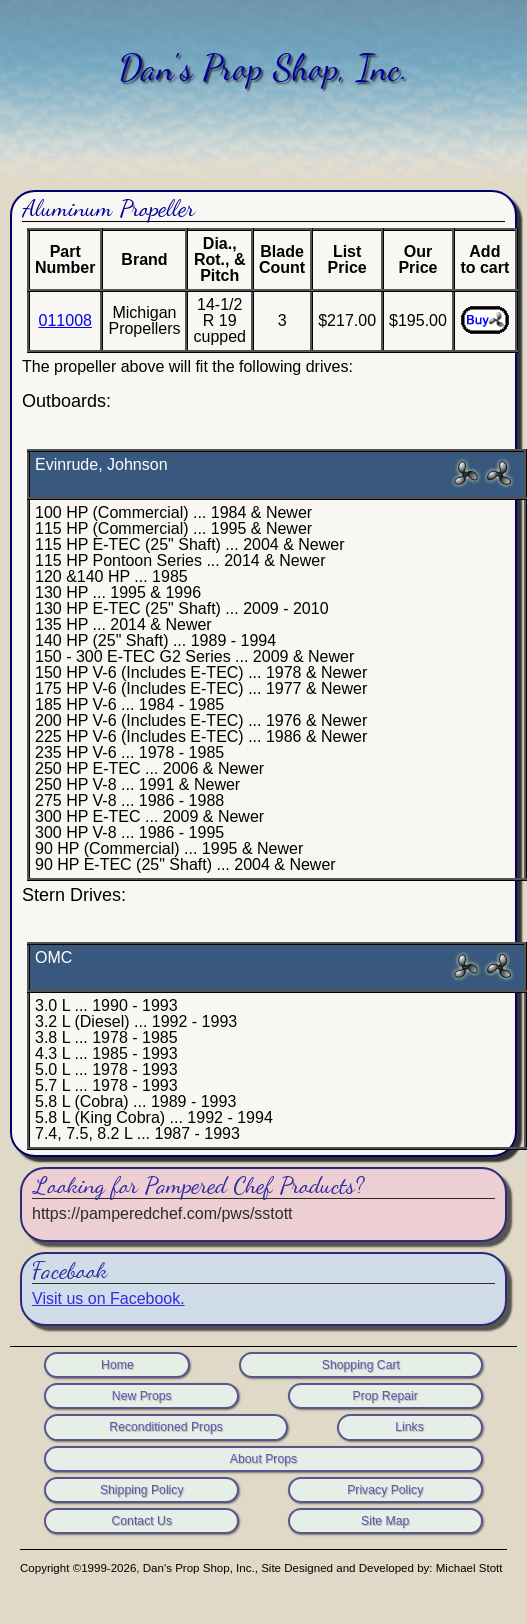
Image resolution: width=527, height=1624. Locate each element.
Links (409, 1427)
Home (117, 1365)
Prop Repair (385, 1396)
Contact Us (141, 1521)
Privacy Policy (385, 1490)
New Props (142, 1396)
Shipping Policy (142, 1490)
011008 (65, 320)
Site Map (385, 1521)
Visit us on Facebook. (108, 1298)
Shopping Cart (361, 1365)
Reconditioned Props (166, 1427)
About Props (263, 1459)
